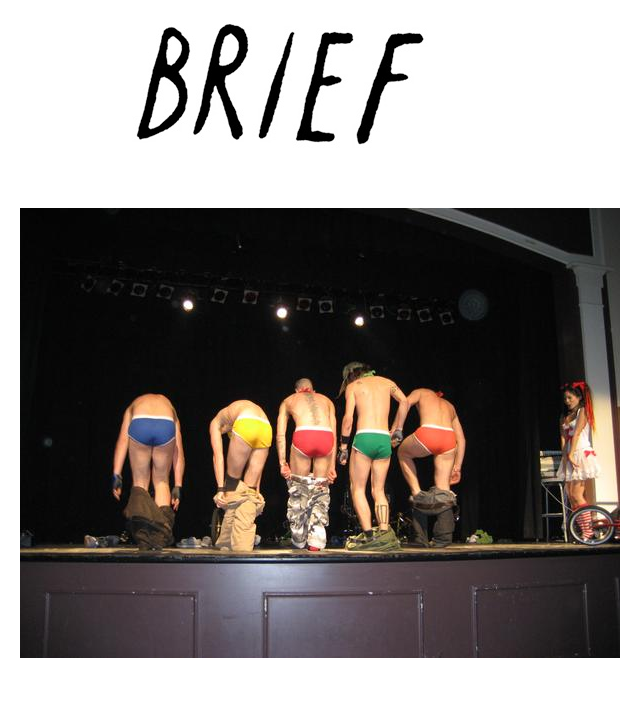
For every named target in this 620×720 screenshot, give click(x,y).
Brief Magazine (310, 95)
